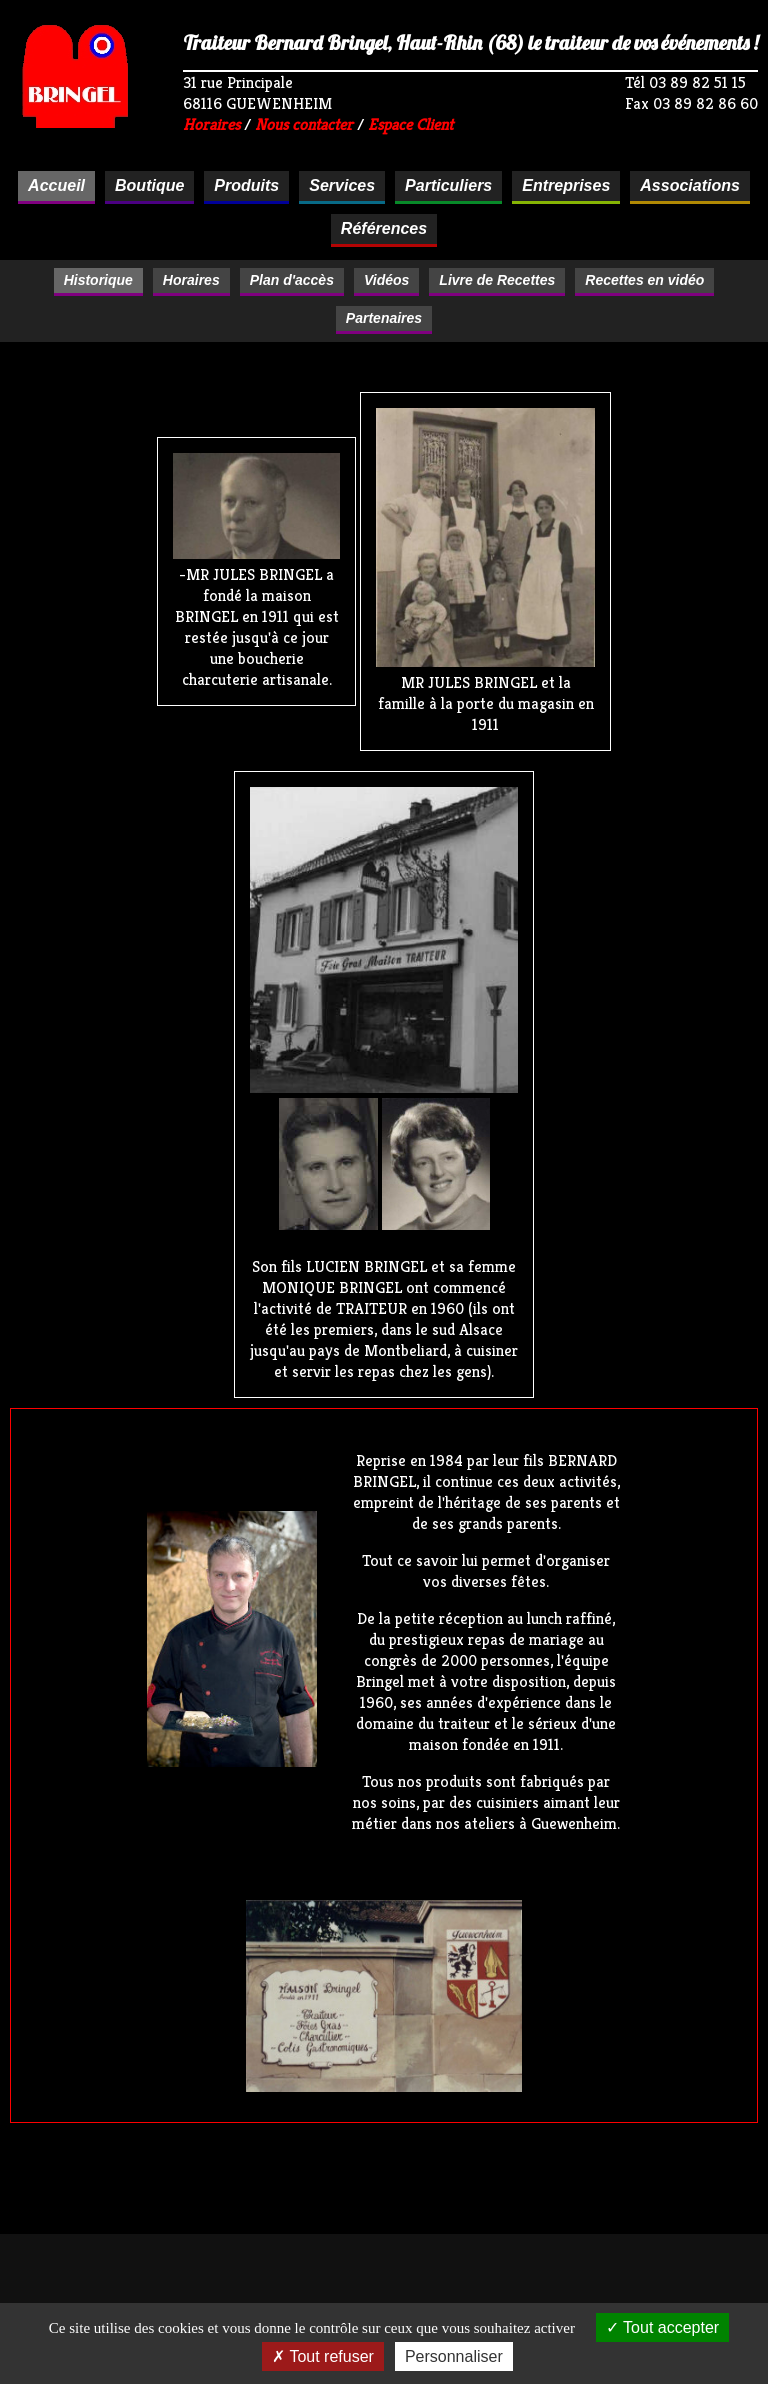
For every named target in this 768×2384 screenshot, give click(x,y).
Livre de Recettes (497, 280)
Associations (690, 185)
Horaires (211, 124)
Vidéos (386, 280)
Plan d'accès (292, 280)
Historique (98, 280)
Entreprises (566, 185)
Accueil (56, 185)
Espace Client (410, 124)
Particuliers (448, 185)
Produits (246, 185)
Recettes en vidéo (644, 280)
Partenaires (384, 318)
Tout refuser (323, 2356)
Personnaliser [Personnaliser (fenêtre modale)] (454, 2356)
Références (384, 228)
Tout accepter (662, 2327)
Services (342, 185)
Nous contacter (304, 124)
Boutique (149, 185)
